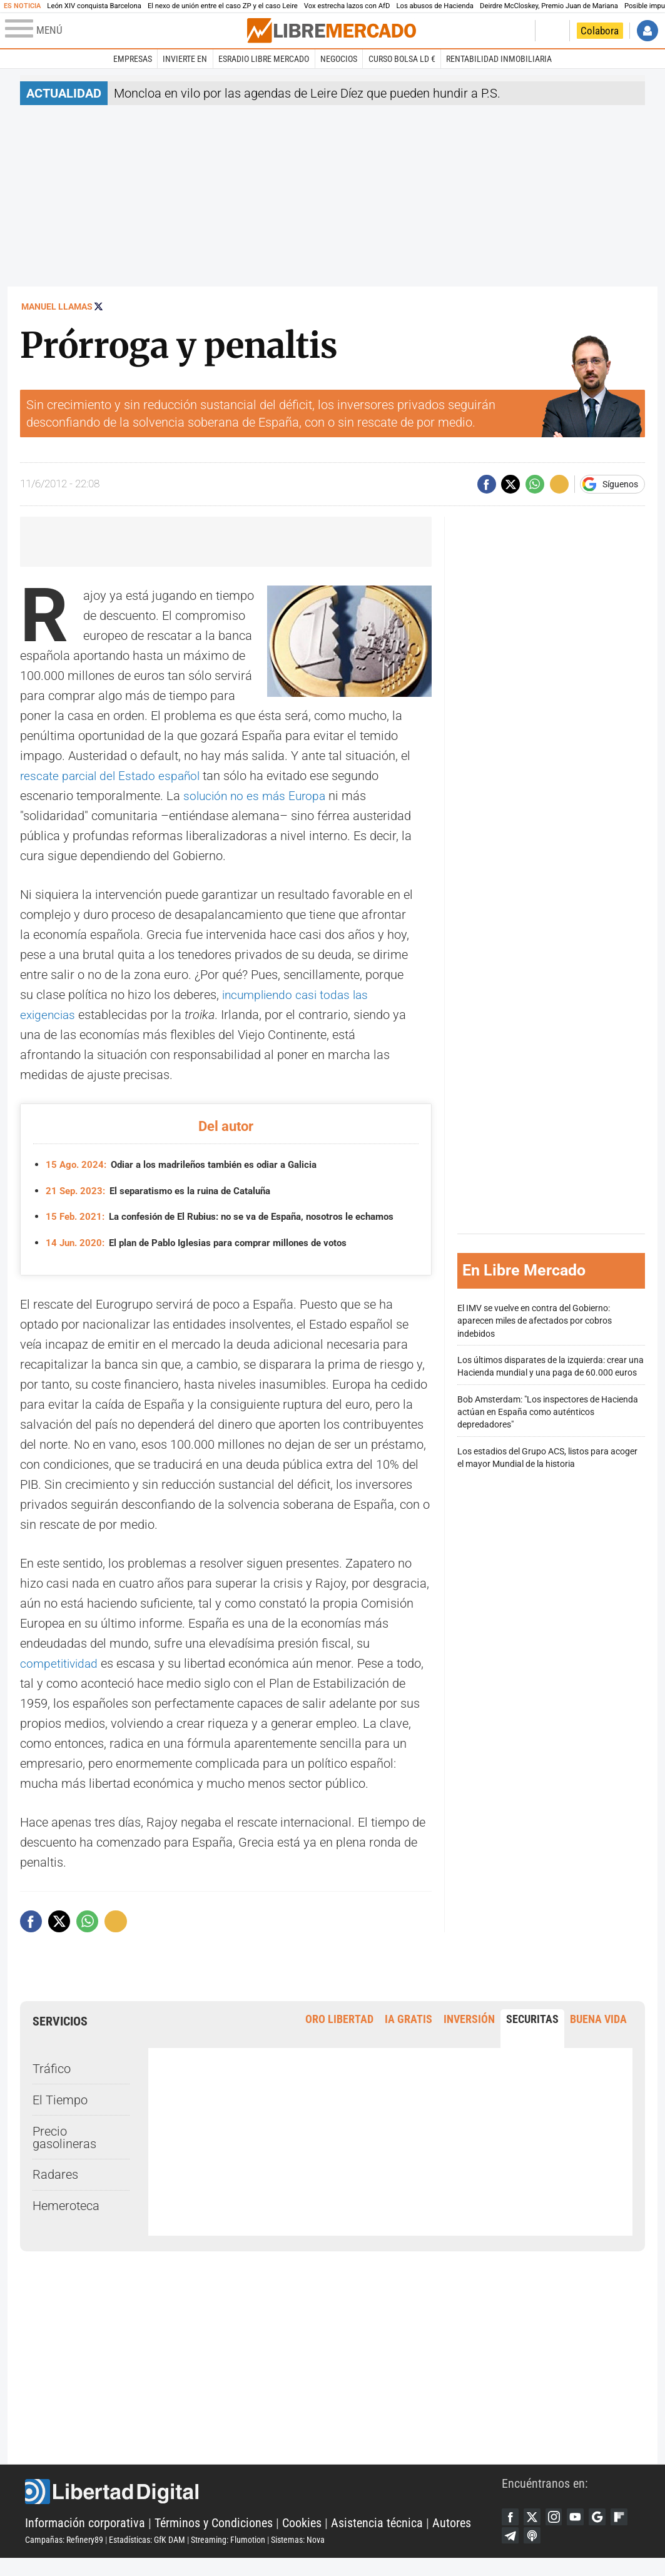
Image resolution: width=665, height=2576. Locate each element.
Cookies (302, 2538)
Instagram (558, 2531)
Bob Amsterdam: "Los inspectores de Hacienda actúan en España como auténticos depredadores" (547, 1419)
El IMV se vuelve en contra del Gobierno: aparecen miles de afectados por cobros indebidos (534, 1328)
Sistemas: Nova (298, 2555)
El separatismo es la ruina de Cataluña (165, 1191)
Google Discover (606, 2531)
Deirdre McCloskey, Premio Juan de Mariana (549, 6)
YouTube (582, 2531)
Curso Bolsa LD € (401, 59)
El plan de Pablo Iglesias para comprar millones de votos (206, 1256)
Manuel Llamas (57, 307)
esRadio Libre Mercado (263, 59)
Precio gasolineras (64, 2151)
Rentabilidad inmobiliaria (499, 59)
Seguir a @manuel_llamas (98, 306)
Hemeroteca (66, 2220)
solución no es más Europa (257, 795)
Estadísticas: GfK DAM (147, 2555)
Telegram (534, 2552)
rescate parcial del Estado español (113, 775)
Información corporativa (85, 2538)
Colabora (600, 30)
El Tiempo (60, 2113)
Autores (451, 2538)
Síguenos (620, 484)
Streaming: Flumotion (228, 2555)
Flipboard (511, 2552)
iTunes (558, 2552)
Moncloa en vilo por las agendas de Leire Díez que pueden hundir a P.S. (307, 93)
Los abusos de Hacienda (435, 6)
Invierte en (185, 59)
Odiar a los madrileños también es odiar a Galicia (190, 1164)
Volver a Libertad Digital (486, 30)
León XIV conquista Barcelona (94, 6)
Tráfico (52, 2082)
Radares (55, 2188)
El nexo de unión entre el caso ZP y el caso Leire (223, 6)
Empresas (132, 59)
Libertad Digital (263, 2507)
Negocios (338, 59)
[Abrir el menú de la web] (125, 30)
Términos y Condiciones (214, 2538)
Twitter (534, 2531)
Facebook (511, 2531)
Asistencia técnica (377, 2538)
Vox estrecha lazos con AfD (347, 6)
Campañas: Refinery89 (64, 2555)
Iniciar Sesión (647, 30)
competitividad (60, 1677)
